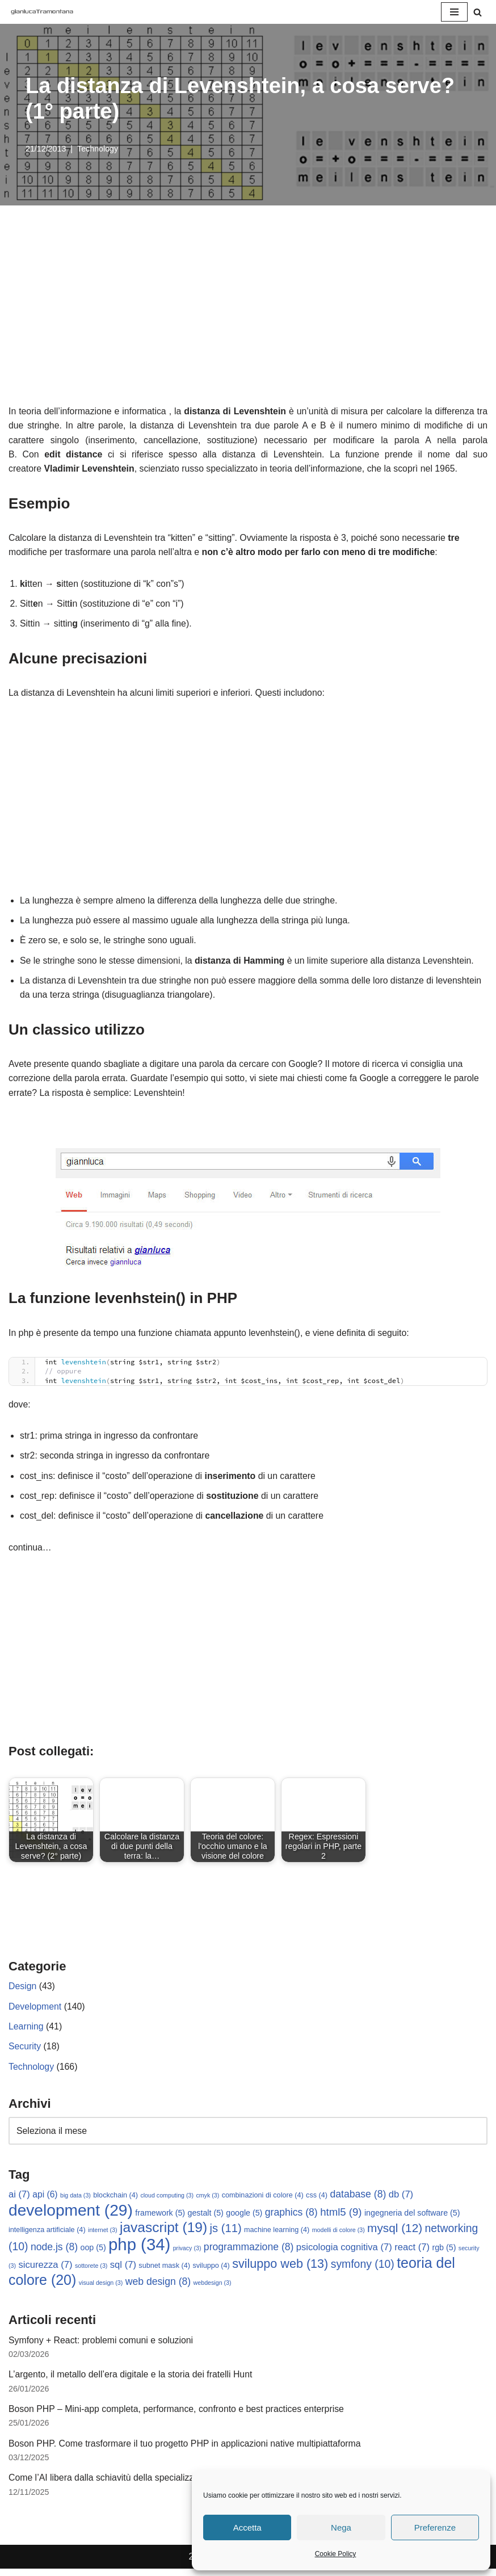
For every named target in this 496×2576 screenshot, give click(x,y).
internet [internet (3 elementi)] (102, 2235)
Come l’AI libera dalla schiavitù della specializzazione (115, 2485)
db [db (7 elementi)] (401, 2200)
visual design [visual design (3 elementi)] (101, 2288)
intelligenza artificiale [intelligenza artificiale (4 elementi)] (47, 2235)
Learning (26, 2031)
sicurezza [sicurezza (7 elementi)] (45, 2270)
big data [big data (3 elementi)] (75, 2200)
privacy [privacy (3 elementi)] (187, 2253)
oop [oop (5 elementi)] (93, 2253)
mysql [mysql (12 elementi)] (394, 2233)
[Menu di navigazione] (454, 12)
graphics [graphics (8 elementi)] (291, 2217)
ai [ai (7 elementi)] (19, 2200)
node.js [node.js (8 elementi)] (54, 2252)
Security (25, 2051)
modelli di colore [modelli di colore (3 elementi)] (338, 2235)
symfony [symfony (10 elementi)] (362, 2269)
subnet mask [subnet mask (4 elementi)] (165, 2271)
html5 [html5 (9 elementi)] (341, 2217)
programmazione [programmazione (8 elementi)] (249, 2252)
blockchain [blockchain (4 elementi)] (115, 2201)
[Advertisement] (248, 318)
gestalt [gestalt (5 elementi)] (206, 2217)
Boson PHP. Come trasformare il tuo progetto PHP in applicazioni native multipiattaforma (186, 2450)
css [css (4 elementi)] (316, 2201)
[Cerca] (477, 12)
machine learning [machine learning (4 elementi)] (276, 2235)
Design (23, 1990)
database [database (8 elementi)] (358, 2199)
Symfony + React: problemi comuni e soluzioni (102, 2346)
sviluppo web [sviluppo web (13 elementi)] (280, 2269)
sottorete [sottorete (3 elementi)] (91, 2271)
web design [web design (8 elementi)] (158, 2287)
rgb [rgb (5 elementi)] (444, 2253)
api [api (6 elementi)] (44, 2200)
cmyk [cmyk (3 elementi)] (208, 2200)
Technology (98, 148)
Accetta (247, 2527)
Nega (341, 2527)
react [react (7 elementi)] (412, 2252)
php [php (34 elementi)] (139, 2250)
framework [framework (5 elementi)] (160, 2217)
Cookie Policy (335, 2554)
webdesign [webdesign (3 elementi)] (213, 2288)
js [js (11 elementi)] (226, 2234)
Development (35, 2011)
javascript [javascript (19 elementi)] (163, 2233)
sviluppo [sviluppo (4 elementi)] (211, 2271)
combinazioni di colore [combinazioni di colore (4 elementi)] (263, 2201)
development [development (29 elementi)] (71, 2215)
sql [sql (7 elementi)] (123, 2270)
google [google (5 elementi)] (244, 2217)
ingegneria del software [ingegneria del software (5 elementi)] (412, 2217)
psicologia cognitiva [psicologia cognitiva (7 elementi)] (344, 2252)
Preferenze (435, 2527)
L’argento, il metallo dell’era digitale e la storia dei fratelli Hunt (132, 2381)
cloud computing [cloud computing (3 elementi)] (167, 2200)
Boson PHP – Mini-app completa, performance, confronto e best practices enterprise (178, 2415)
